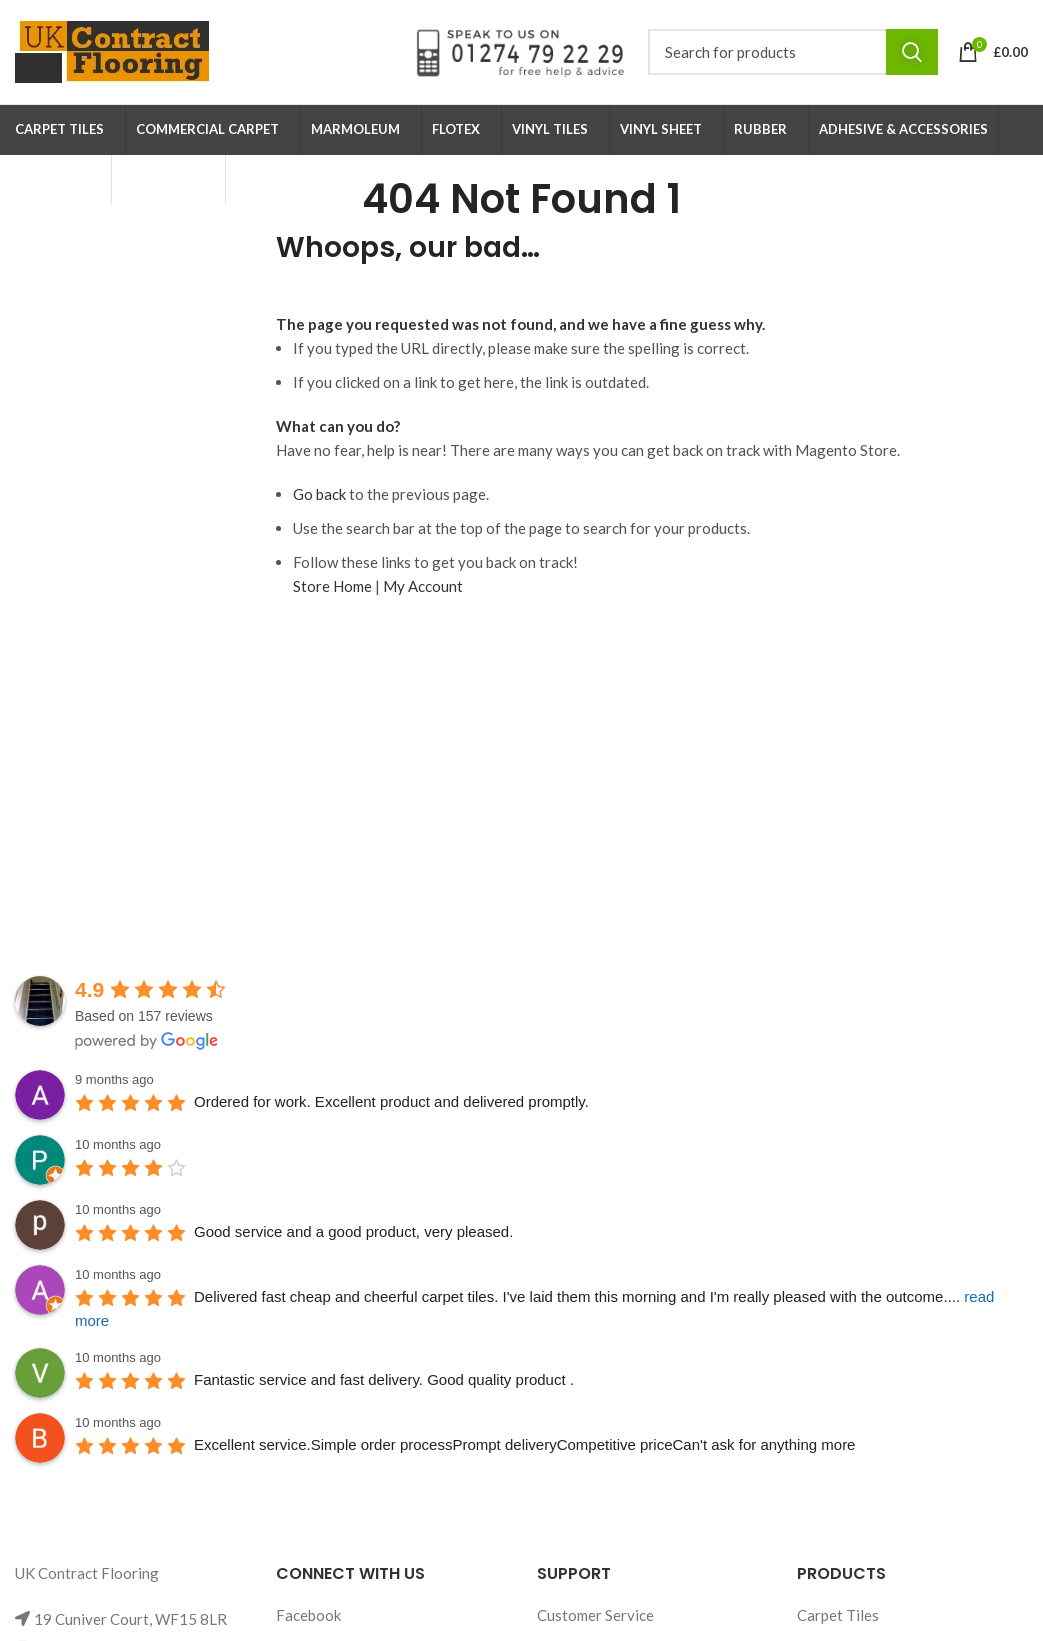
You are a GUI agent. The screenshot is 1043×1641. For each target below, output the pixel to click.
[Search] (793, 52)
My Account (423, 586)
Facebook (308, 1615)
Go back (319, 494)
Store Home (332, 586)
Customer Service (595, 1615)
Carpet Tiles (838, 1615)
